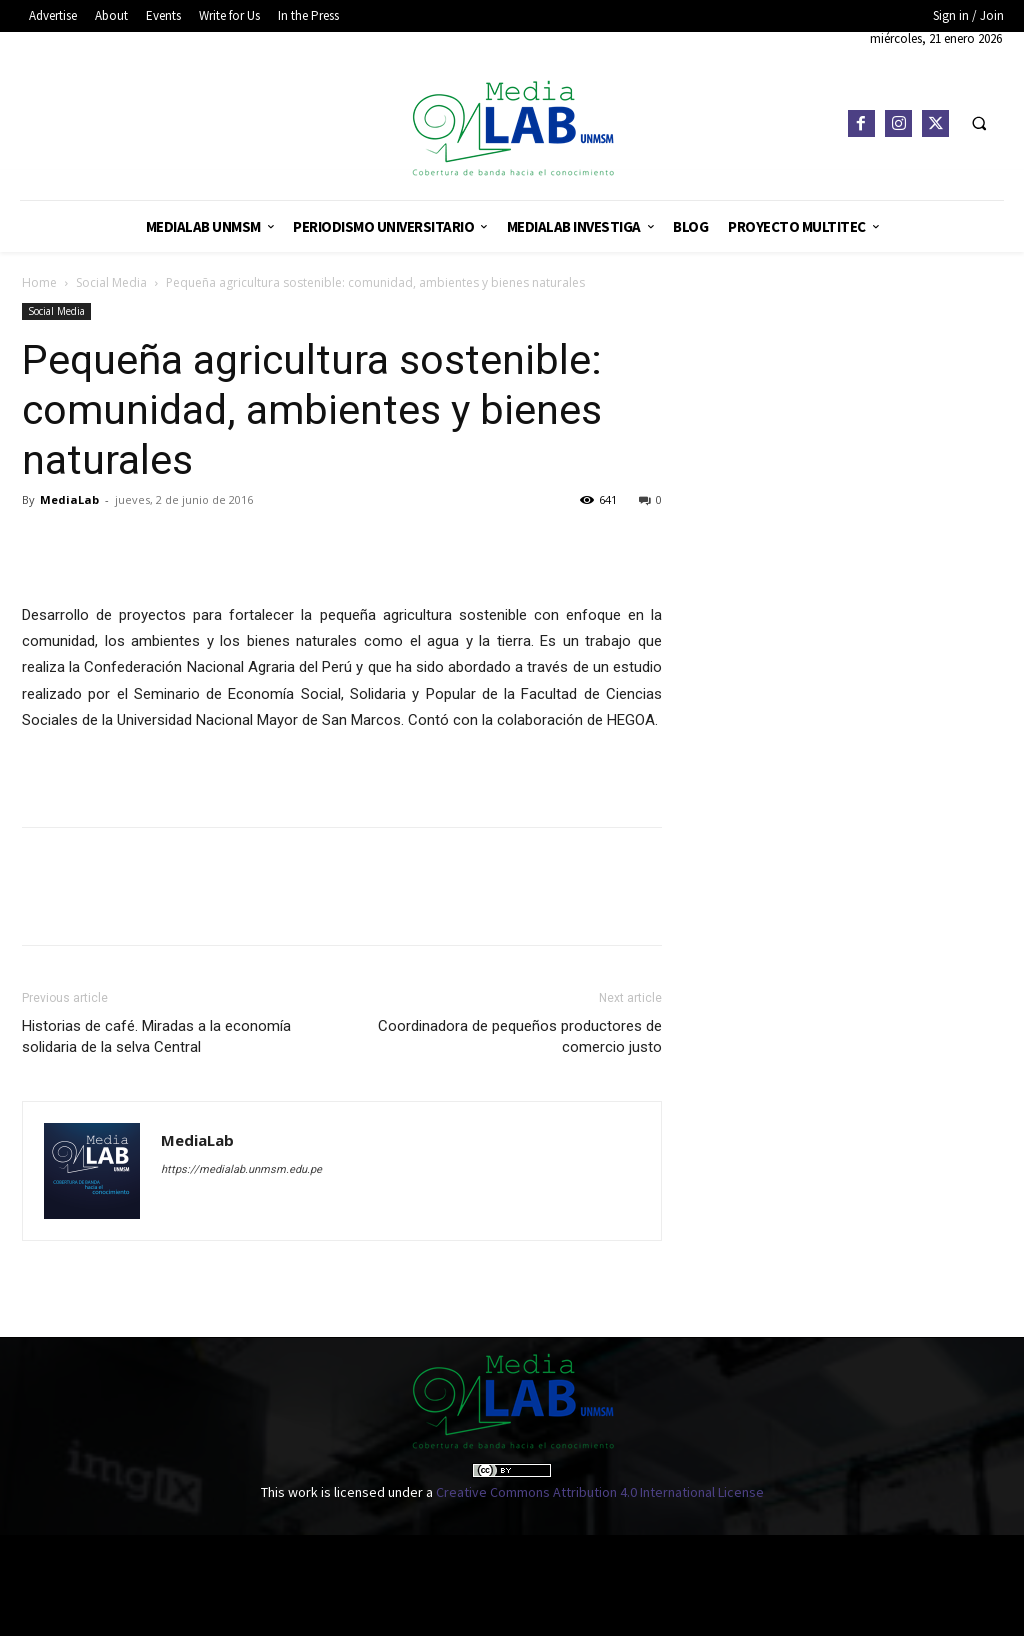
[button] (979, 124)
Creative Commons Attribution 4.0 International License (600, 1492)
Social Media (111, 282)
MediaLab (69, 499)
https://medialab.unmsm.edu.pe (241, 1169)
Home (39, 282)
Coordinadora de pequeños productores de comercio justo (520, 1036)
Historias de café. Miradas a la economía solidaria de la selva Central (156, 1036)
